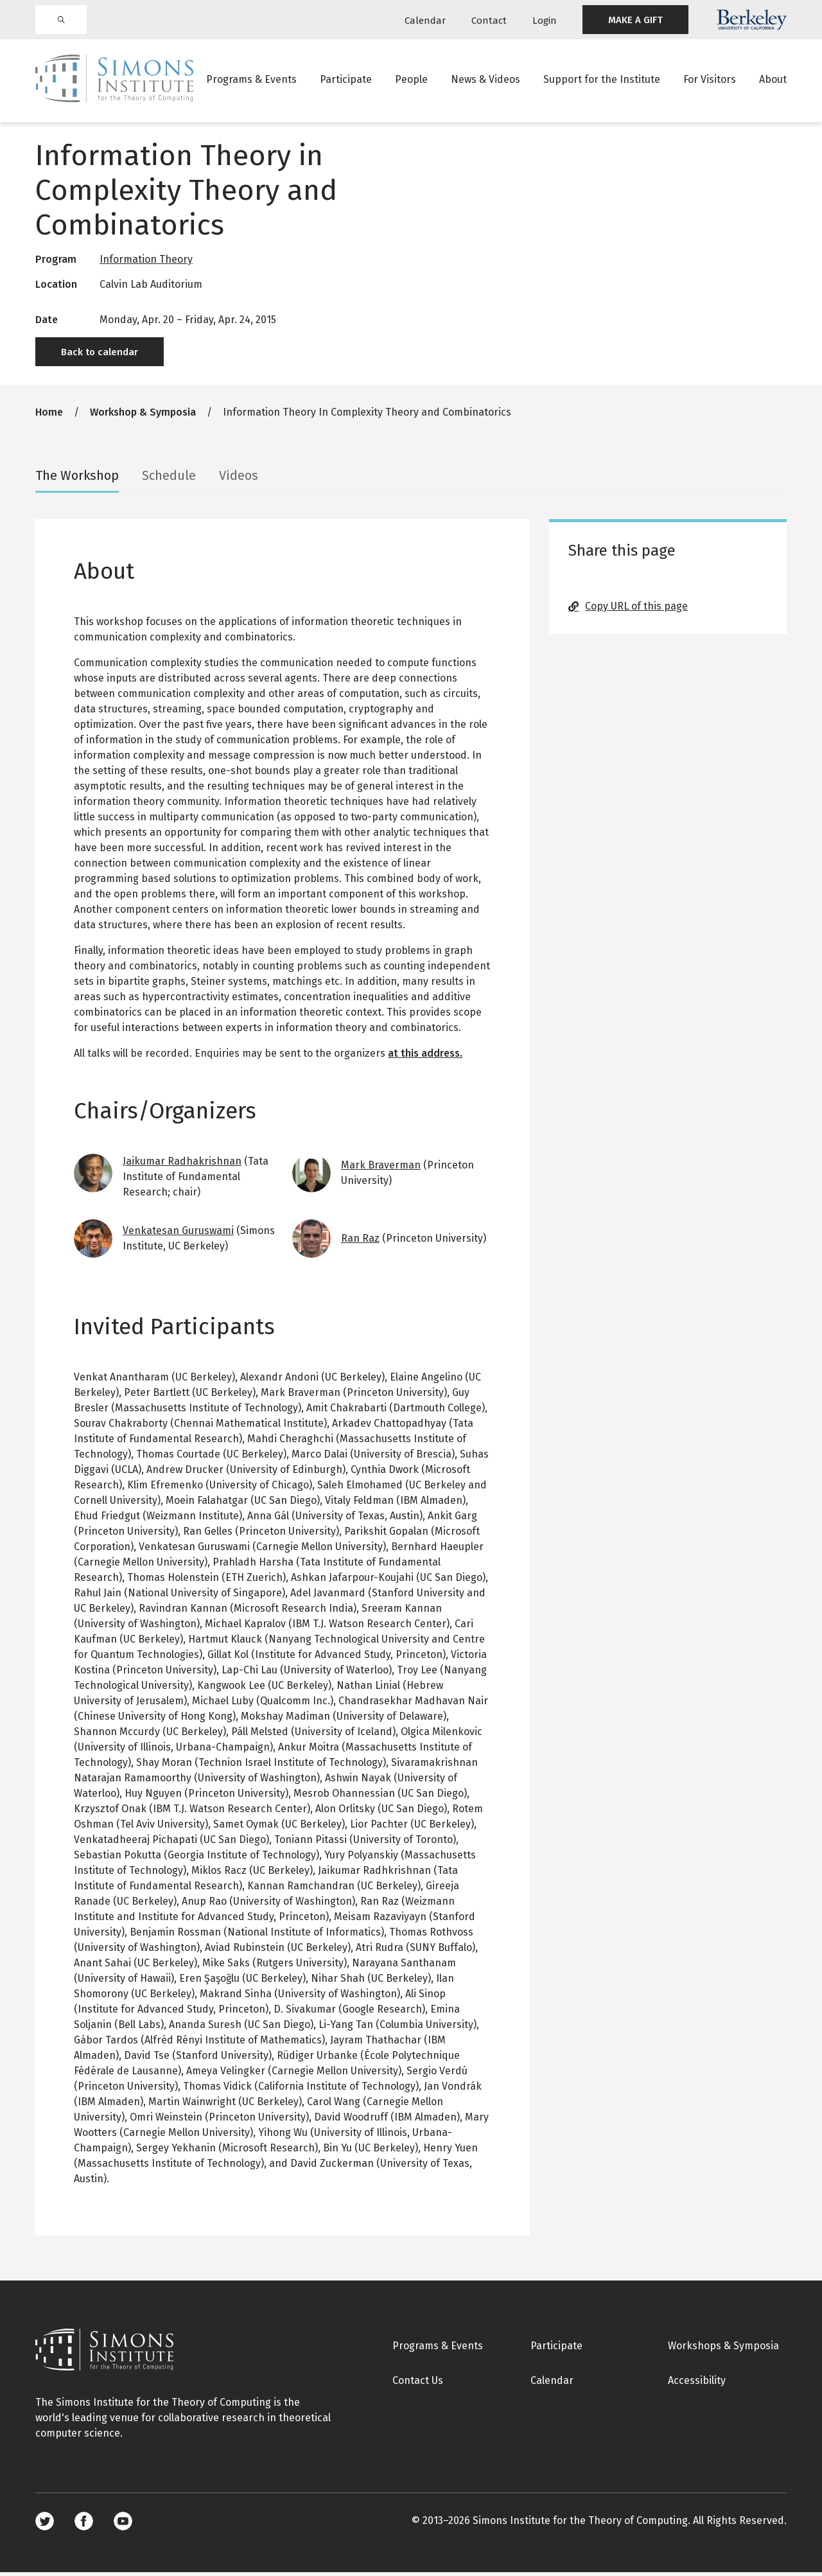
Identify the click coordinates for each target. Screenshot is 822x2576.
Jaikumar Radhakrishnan (182, 1165)
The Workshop (77, 479)
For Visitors (709, 80)
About (773, 80)
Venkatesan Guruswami (178, 1234)
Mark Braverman (381, 1169)
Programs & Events (251, 80)
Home (49, 416)
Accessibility (697, 2384)
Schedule (169, 479)
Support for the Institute (601, 80)
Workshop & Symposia (143, 416)
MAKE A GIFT (635, 20)
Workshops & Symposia (723, 2349)
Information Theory (146, 263)
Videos (238, 479)
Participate (346, 80)
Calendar (425, 20)
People (411, 80)
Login (544, 20)
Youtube (123, 2525)
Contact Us (417, 2384)
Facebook (83, 2525)
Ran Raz (360, 1242)
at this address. (425, 1057)
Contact (489, 20)
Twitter (44, 2525)
